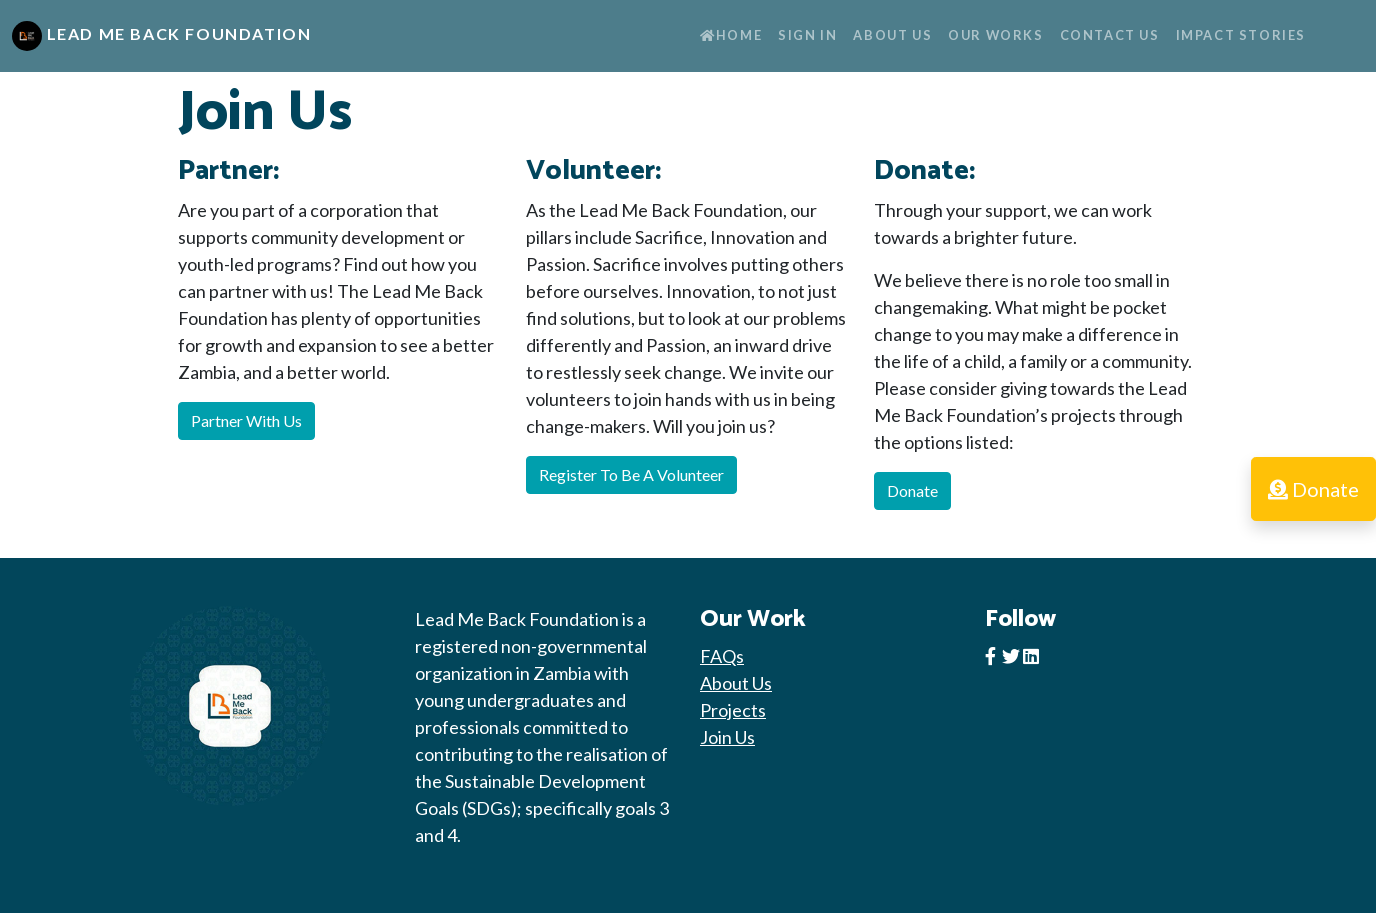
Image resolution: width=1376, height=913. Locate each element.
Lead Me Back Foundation (161, 36)
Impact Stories (1241, 35)
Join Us (727, 737)
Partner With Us (246, 420)
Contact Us (1110, 35)
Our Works (995, 35)
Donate (912, 490)
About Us (892, 35)
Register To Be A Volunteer (631, 474)
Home (731, 35)
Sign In (807, 35)
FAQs (722, 656)
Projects (733, 710)
